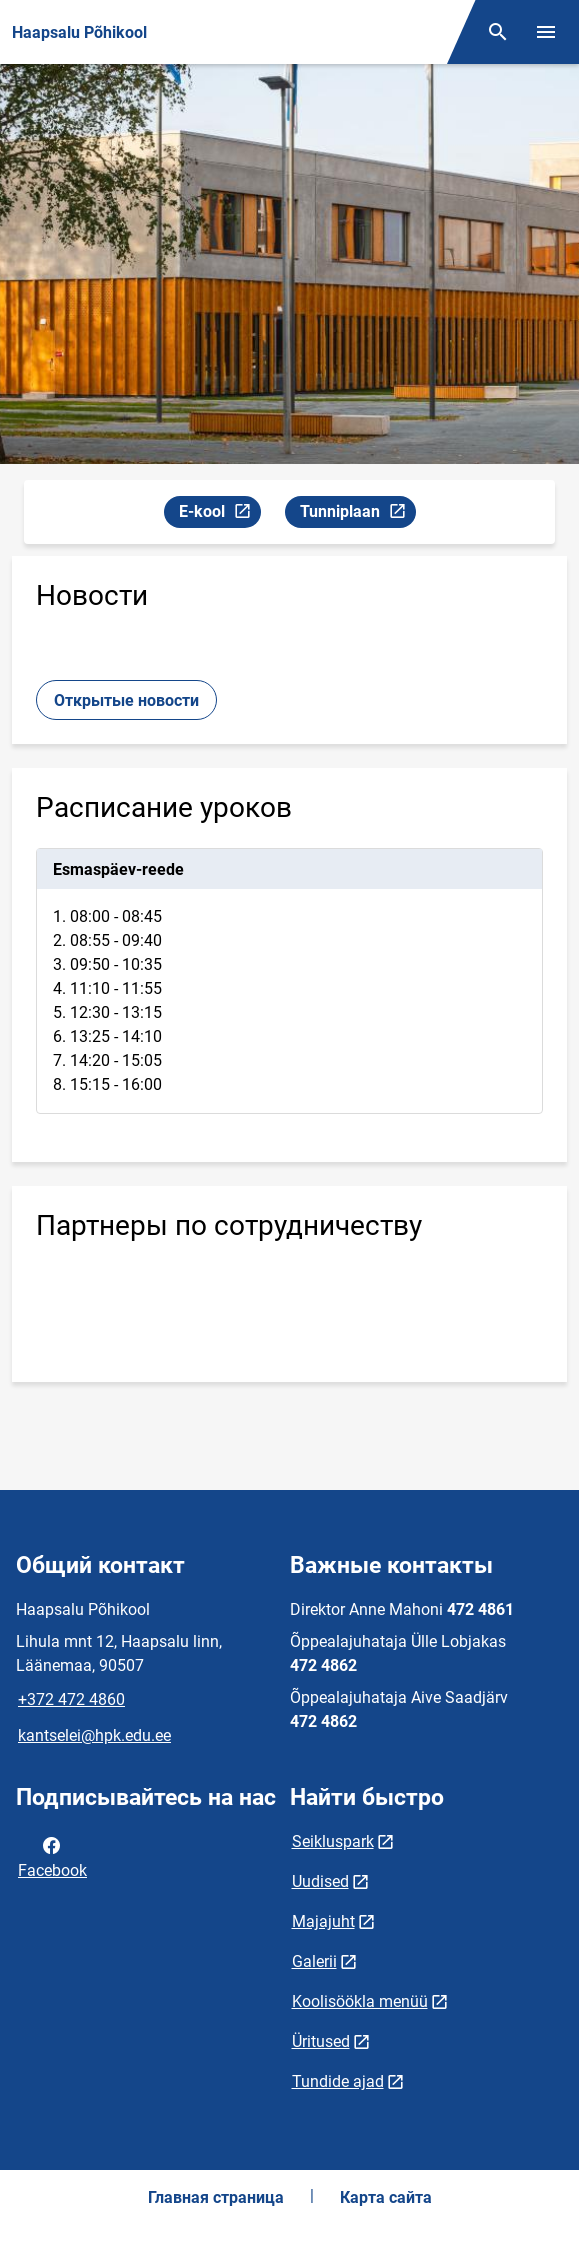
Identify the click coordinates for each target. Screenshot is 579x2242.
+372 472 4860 (71, 1699)
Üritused (321, 2041)
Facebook (52, 1856)
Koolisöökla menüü (360, 2001)
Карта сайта (386, 2197)
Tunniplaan (357, 514)
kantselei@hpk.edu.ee (94, 1735)
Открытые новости (126, 700)
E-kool (219, 514)
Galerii (314, 1961)
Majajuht (323, 1921)
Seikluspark (333, 1841)
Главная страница (216, 2197)
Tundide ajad (338, 2081)
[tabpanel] (289, 981)
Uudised (320, 1881)
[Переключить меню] (546, 32)
